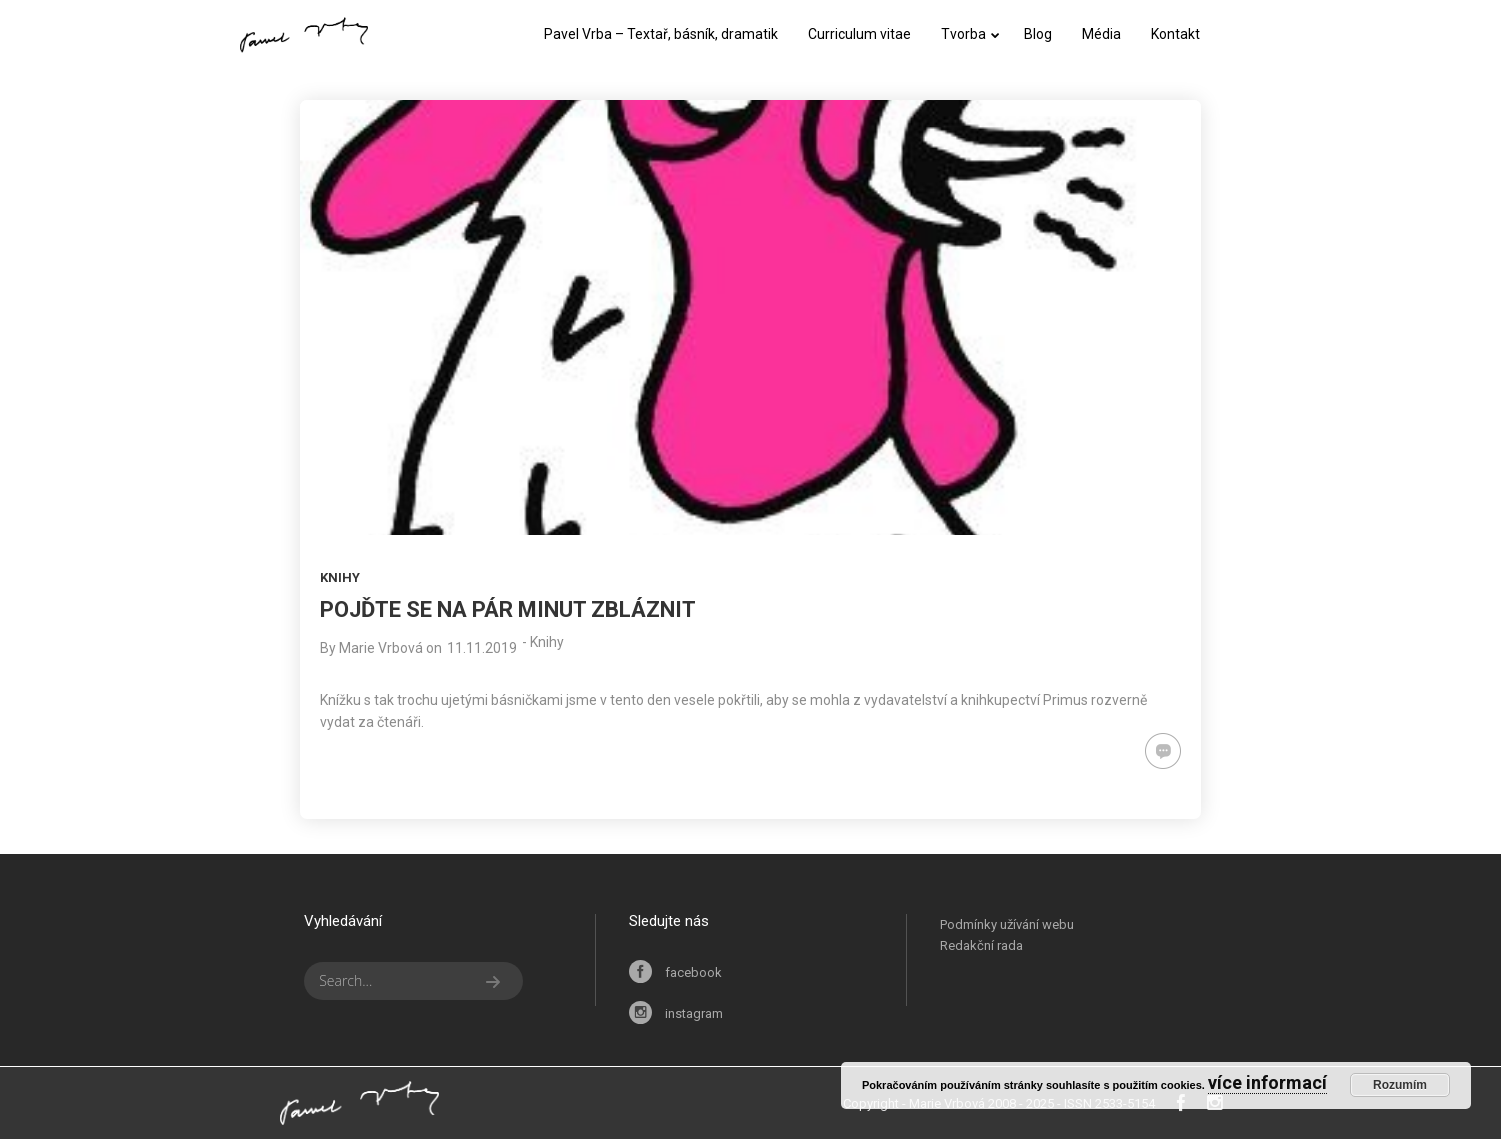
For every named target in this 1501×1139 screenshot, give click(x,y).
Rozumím (1400, 1085)
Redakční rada (981, 945)
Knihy (340, 577)
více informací (1267, 1082)
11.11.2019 (482, 648)
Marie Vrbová (381, 648)
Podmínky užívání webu (1007, 924)
